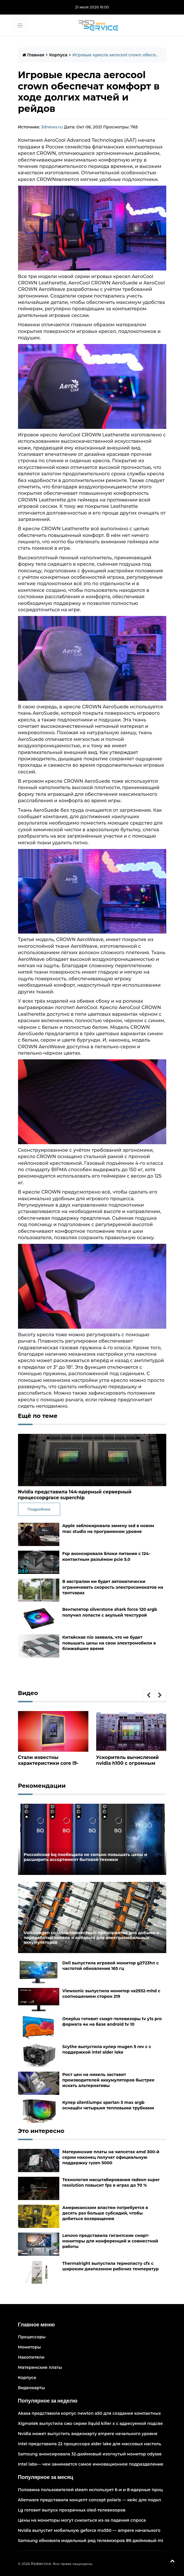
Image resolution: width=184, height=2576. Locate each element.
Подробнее (39, 1509)
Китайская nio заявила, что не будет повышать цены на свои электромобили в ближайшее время (109, 1643)
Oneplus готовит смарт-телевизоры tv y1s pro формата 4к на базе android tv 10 (112, 2021)
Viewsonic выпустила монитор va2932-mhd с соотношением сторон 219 (111, 1993)
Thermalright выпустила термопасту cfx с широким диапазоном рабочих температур (110, 2266)
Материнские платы (40, 2367)
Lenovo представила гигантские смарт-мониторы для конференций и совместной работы (110, 2241)
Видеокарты (31, 2387)
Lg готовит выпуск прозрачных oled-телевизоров (72, 2510)
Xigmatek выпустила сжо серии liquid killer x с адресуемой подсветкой (95, 2423)
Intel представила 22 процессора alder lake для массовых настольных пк (97, 2443)
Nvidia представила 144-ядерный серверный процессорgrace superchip (75, 1494)
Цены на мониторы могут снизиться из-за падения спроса (82, 2520)
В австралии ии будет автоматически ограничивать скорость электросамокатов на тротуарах (112, 1587)
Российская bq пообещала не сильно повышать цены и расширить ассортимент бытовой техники (85, 1857)
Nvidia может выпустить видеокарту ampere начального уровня (88, 2433)
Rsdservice (41, 2563)
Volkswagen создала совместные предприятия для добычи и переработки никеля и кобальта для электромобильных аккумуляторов (92, 1937)
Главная (33, 55)
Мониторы (29, 2347)
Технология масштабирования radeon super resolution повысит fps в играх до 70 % (111, 2182)
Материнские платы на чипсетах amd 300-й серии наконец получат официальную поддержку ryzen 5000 (110, 2157)
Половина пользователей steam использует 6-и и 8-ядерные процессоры (98, 2489)
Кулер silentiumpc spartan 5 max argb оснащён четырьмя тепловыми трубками (108, 2105)
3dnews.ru (52, 127)
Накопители (31, 2357)
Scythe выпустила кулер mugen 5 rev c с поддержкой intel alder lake (106, 2049)
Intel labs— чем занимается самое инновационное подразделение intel (96, 2464)
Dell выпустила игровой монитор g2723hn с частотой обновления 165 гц (110, 1965)
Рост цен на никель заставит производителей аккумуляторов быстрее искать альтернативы (108, 2080)
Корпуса (58, 55)
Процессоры (32, 2336)
